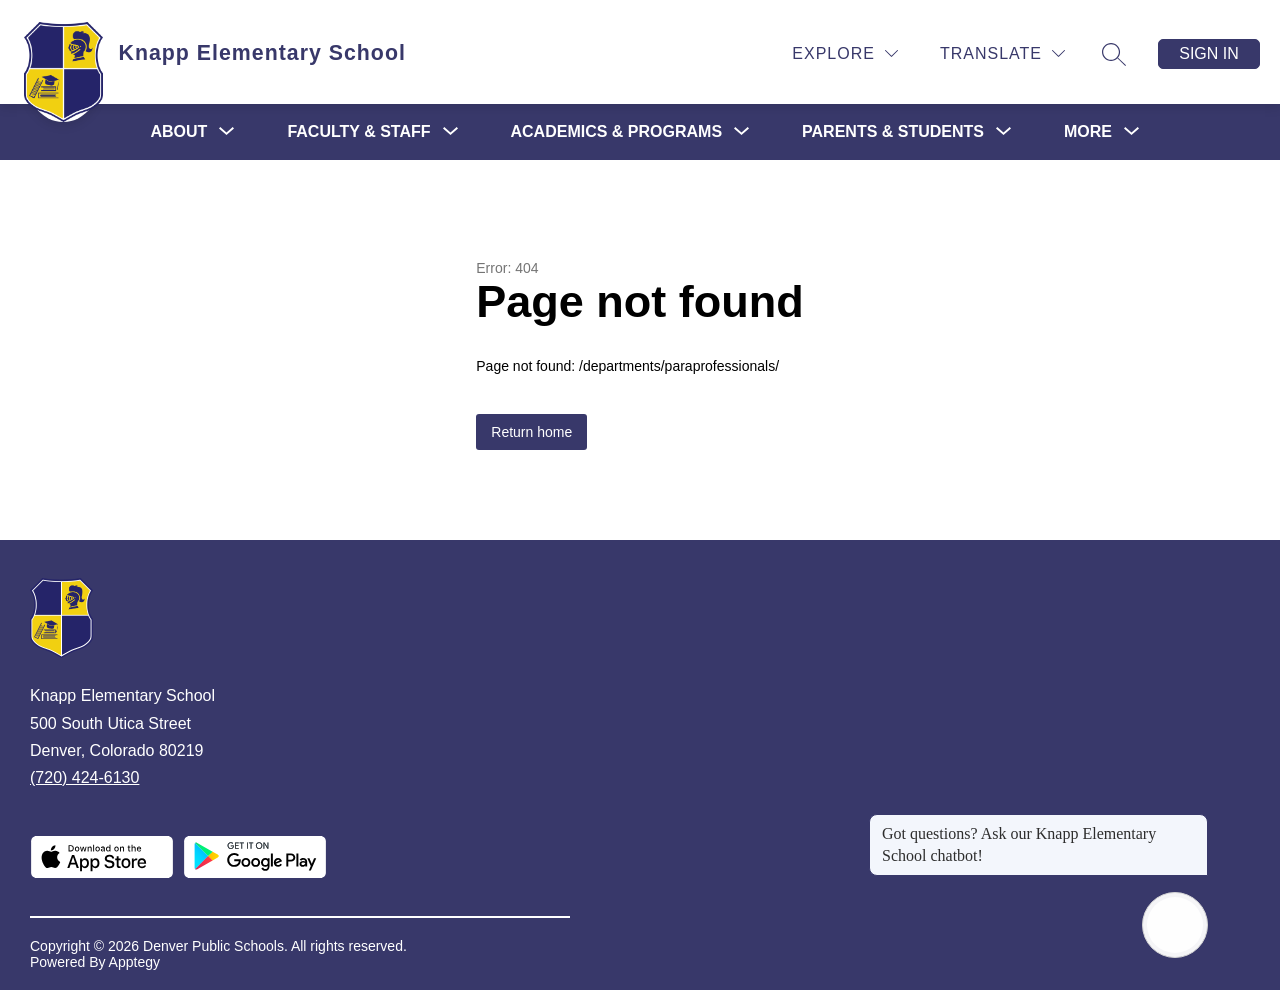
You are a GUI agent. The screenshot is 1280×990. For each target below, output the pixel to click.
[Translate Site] (1002, 53)
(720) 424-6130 (84, 777)
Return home (531, 432)
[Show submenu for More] (1088, 132)
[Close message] (1192, 824)
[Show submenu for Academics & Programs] (617, 132)
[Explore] (845, 53)
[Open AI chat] (1175, 925)
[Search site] (1114, 54)
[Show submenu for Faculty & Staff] (358, 132)
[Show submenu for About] (179, 132)
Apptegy (134, 962)
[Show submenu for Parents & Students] (893, 132)
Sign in (1209, 53)
